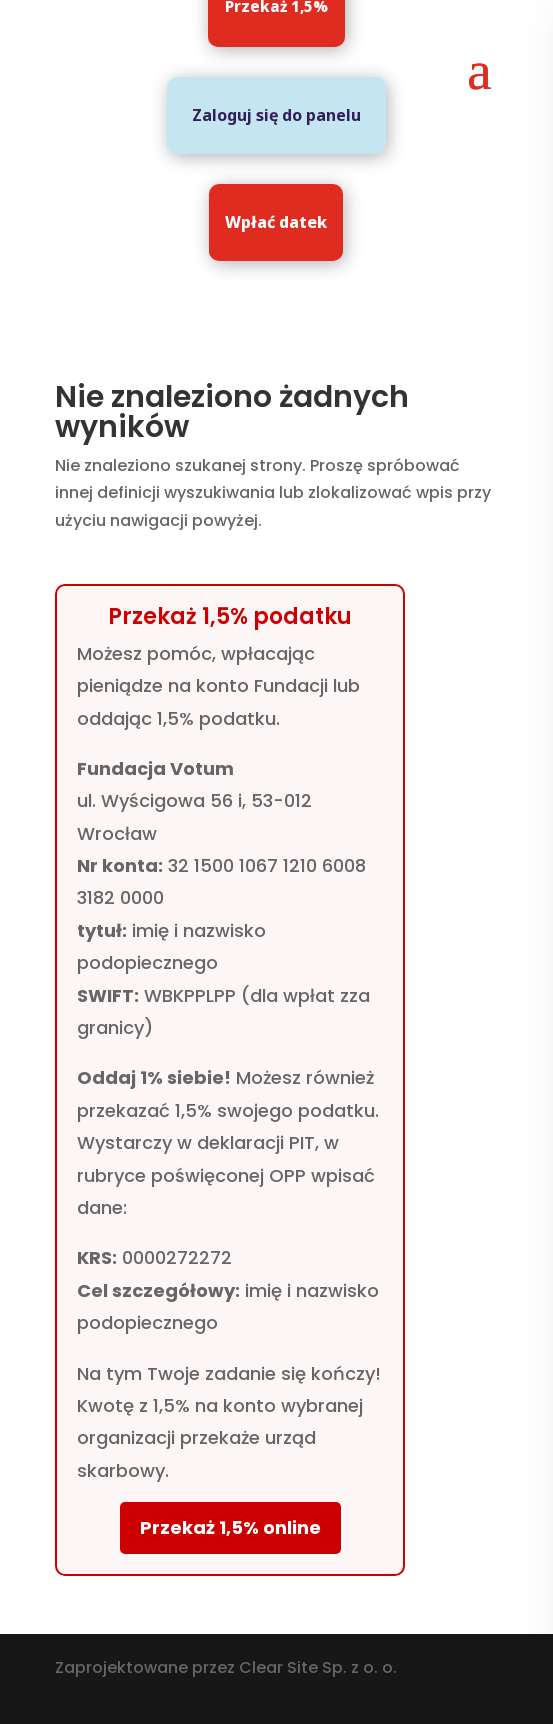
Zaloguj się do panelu (276, 115)
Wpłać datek (276, 222)
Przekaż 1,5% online (230, 1527)
